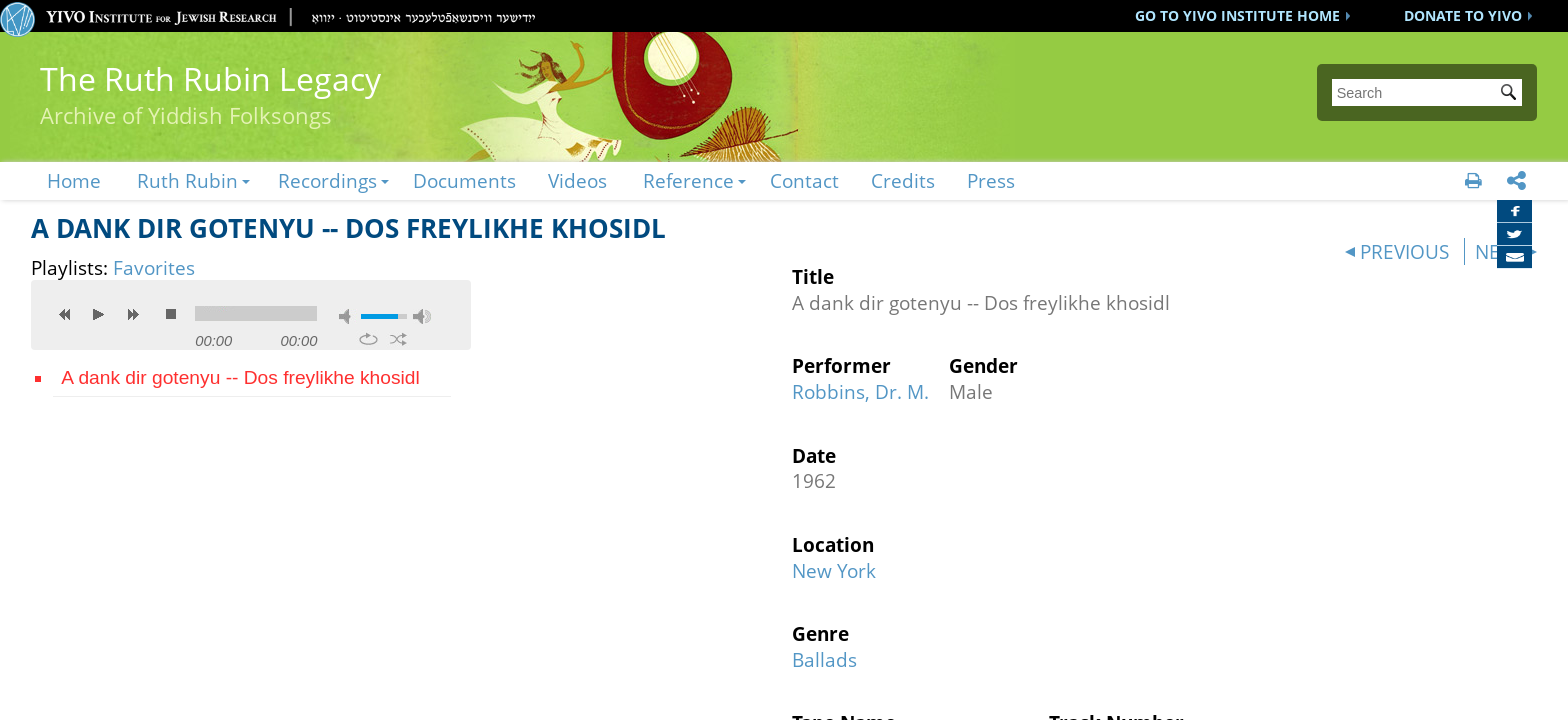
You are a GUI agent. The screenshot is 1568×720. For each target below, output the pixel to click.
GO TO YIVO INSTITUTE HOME (1237, 15)
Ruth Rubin (187, 180)
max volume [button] (422, 316)
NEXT (1498, 251)
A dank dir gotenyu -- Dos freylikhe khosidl (240, 377)
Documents (464, 180)
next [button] (133, 314)
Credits (903, 180)
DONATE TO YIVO (1463, 15)
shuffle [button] (398, 339)
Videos (577, 180)
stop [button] (171, 314)
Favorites (154, 267)
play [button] (99, 314)
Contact (804, 180)
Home (74, 180)
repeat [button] (368, 339)
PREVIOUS (1404, 251)
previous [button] (65, 314)
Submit (1512, 94)
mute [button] (348, 316)
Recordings (327, 180)
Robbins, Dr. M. (860, 391)
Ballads (824, 659)
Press (991, 180)
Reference (688, 180)
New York (834, 570)
